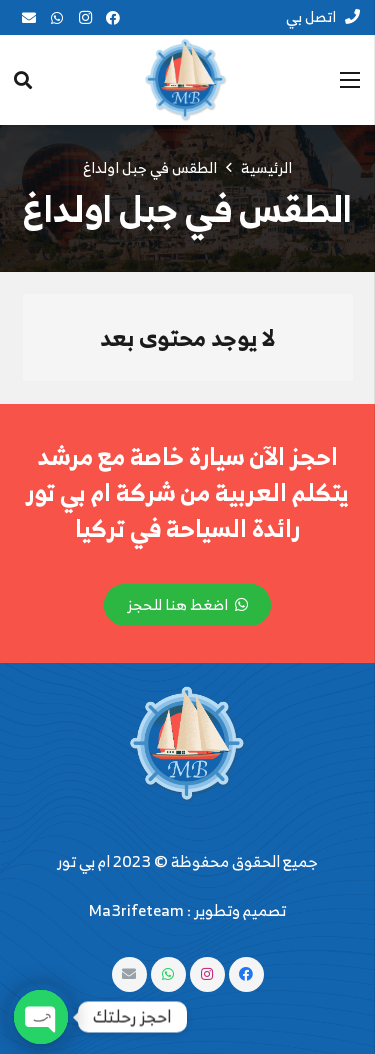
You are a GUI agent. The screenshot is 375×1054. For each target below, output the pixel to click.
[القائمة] (350, 80)
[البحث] (23, 80)
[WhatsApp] (57, 18)
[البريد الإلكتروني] (29, 18)
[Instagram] (85, 18)
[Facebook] (113, 18)
